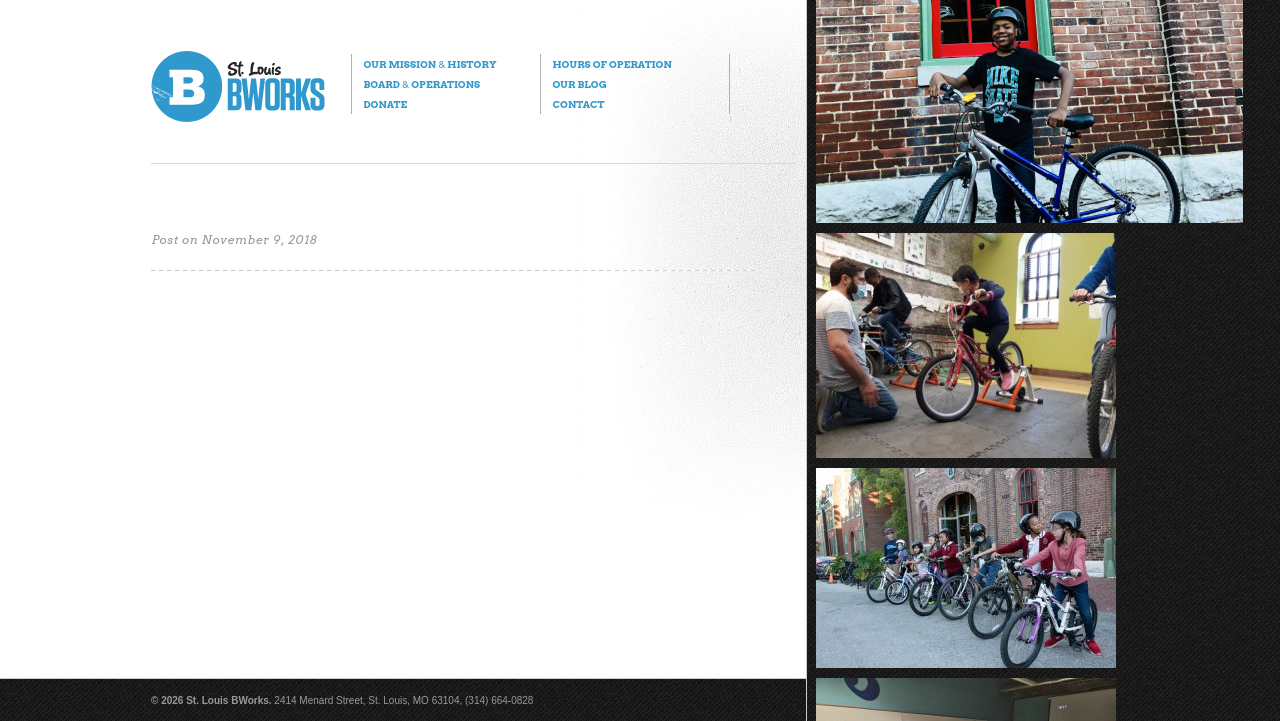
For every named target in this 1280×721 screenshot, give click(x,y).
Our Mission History (429, 64)
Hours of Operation (611, 64)
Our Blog (579, 84)
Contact (578, 104)
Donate (385, 104)
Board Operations (421, 84)
